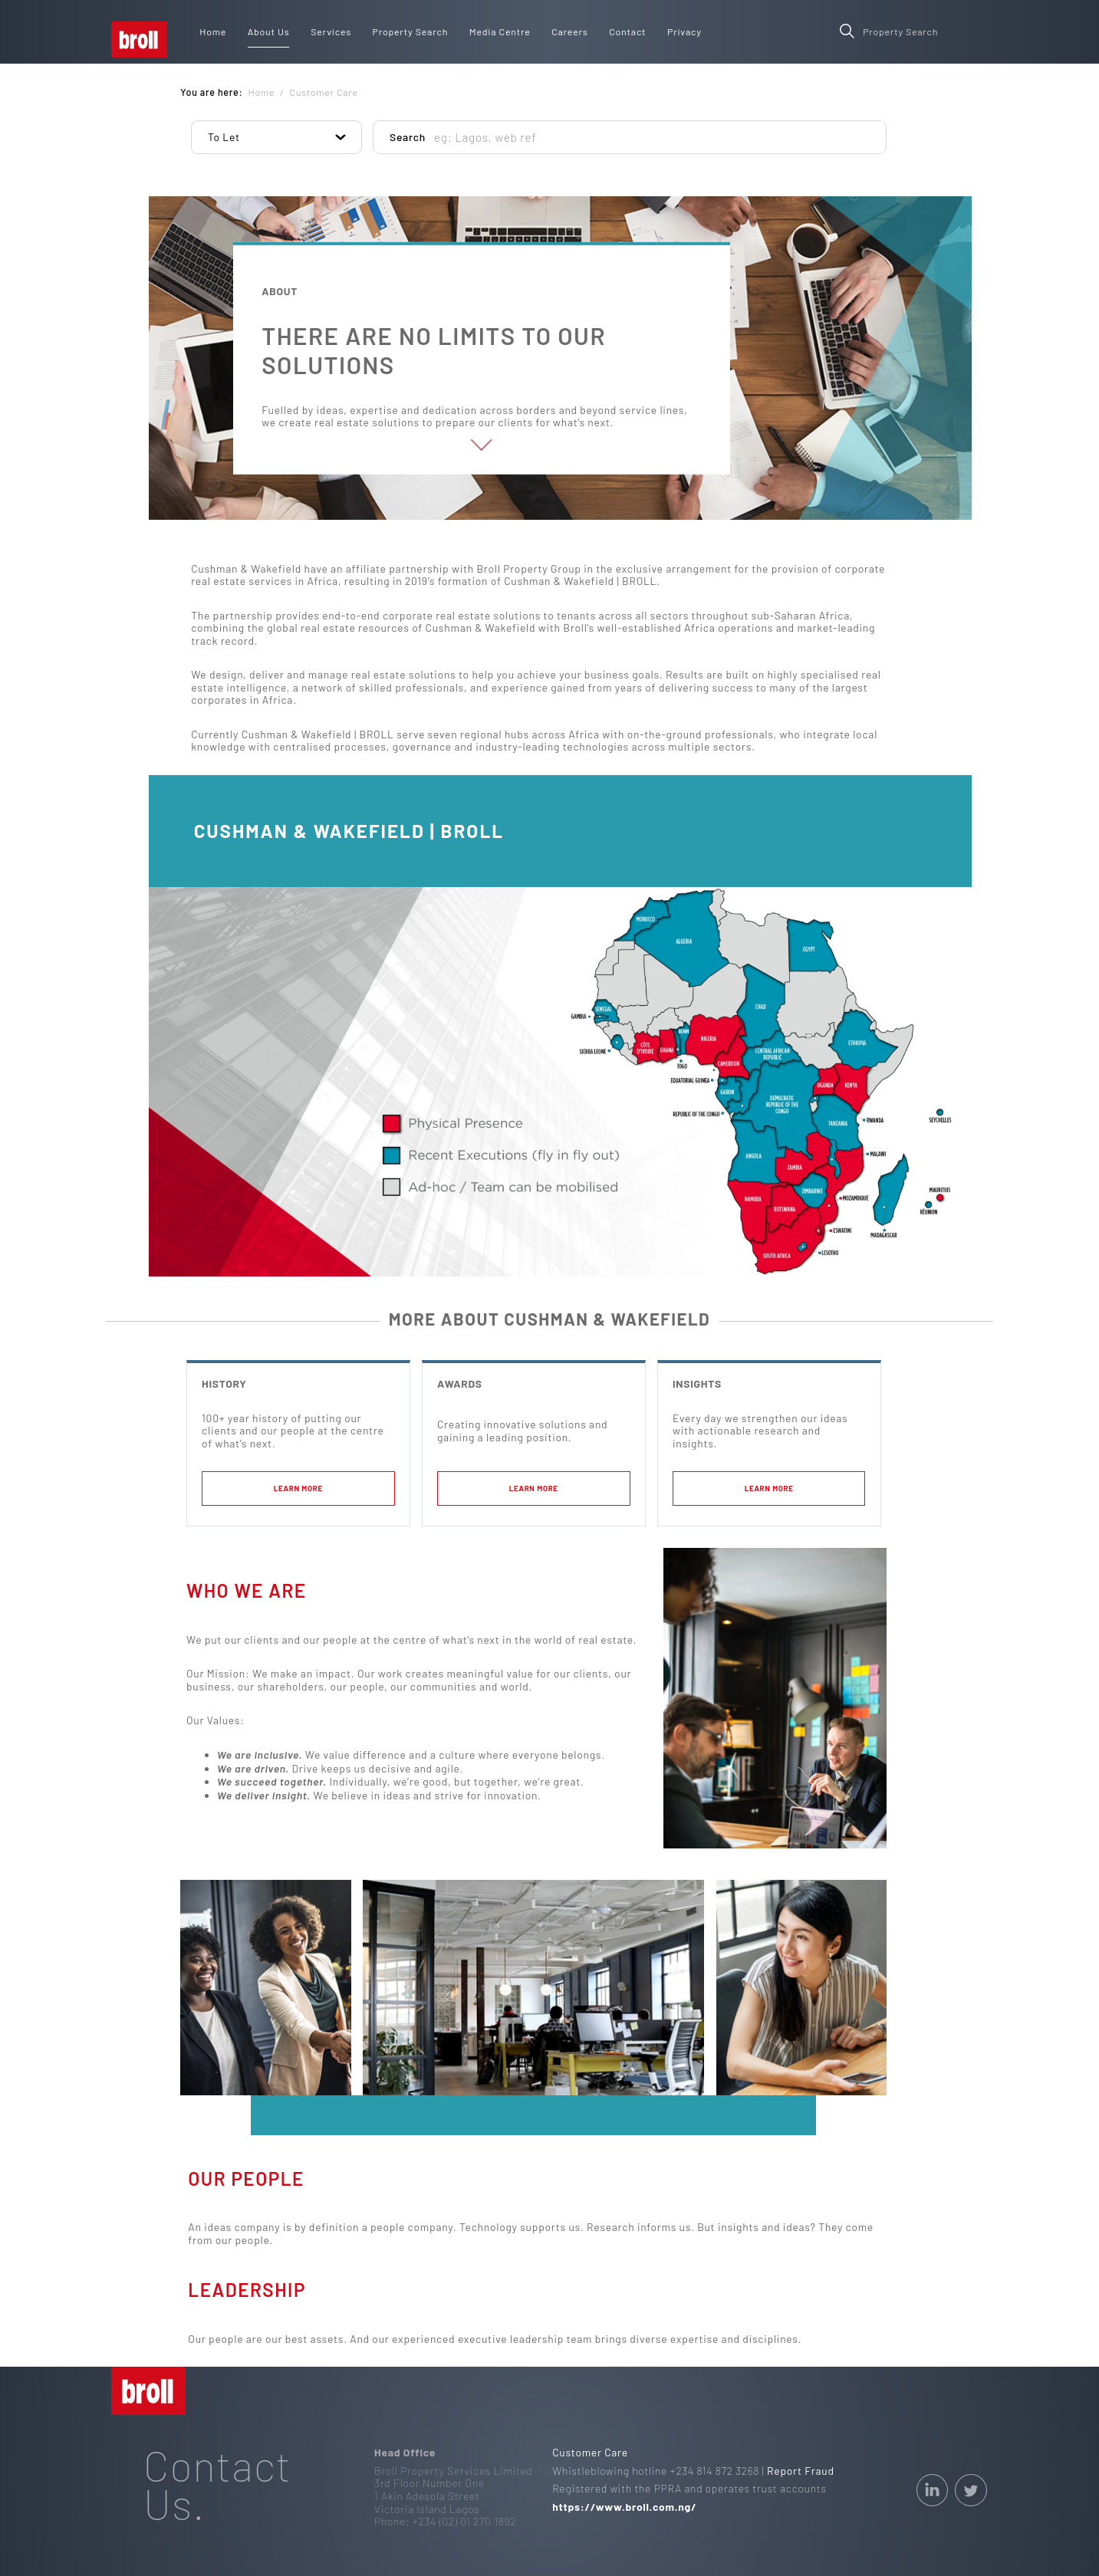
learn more (298, 1488)
